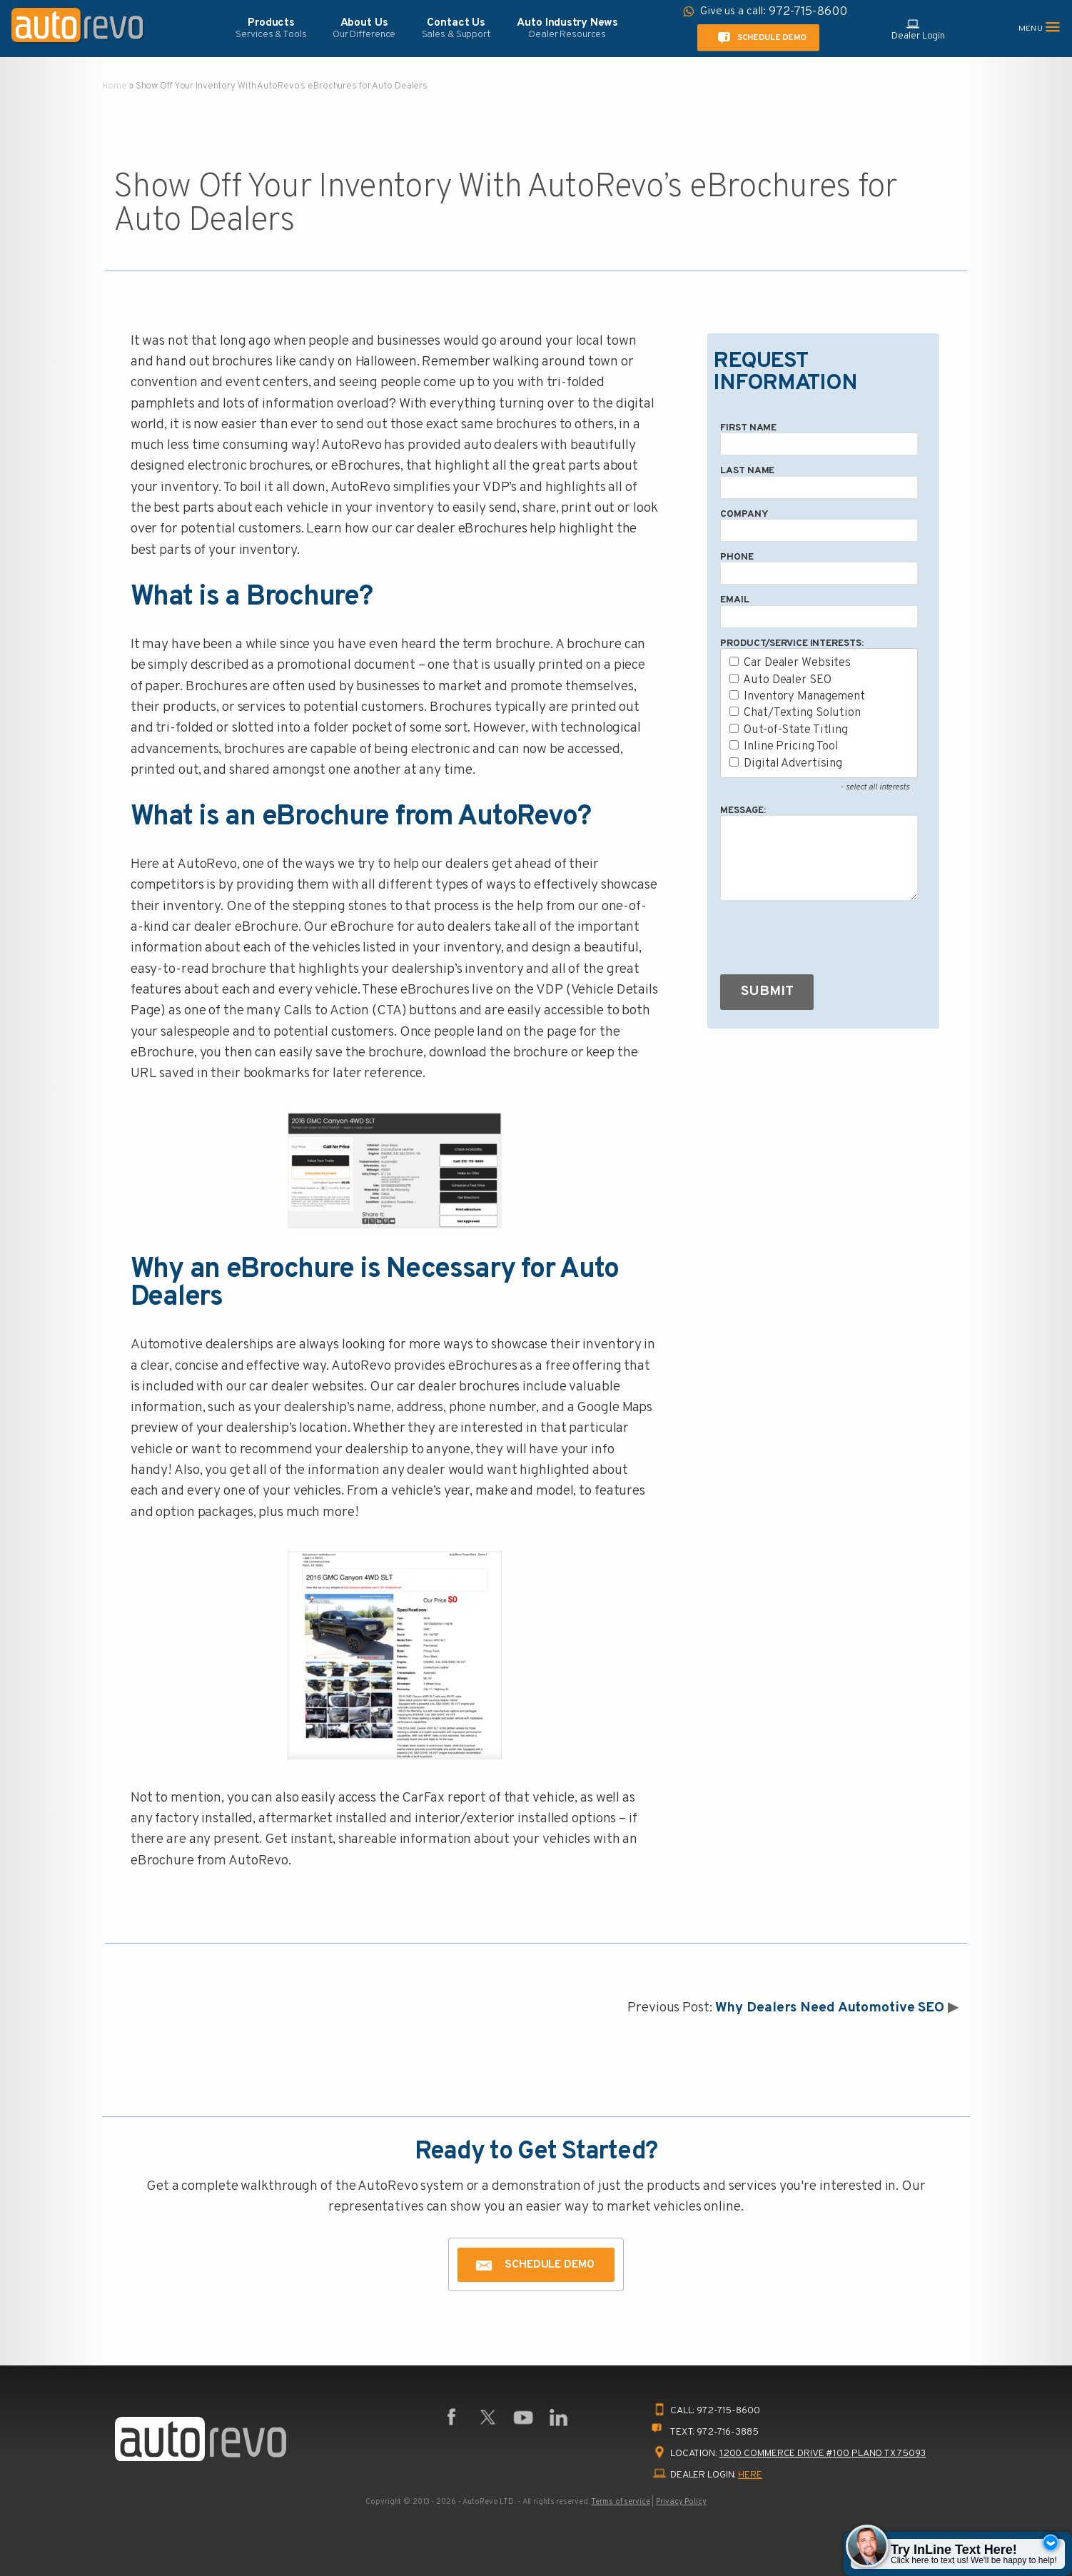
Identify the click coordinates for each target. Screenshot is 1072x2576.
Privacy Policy (681, 2502)
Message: (742, 810)
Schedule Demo (759, 37)
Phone (736, 557)
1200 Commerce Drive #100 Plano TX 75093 (822, 2454)
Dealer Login (918, 28)
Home (114, 86)
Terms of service (620, 2502)
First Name (748, 428)
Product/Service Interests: (791, 643)
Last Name (747, 471)
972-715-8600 (728, 2411)
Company (743, 514)
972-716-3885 (728, 2432)
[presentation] (828, 941)
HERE (750, 2475)
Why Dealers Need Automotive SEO (830, 2007)
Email (734, 600)
